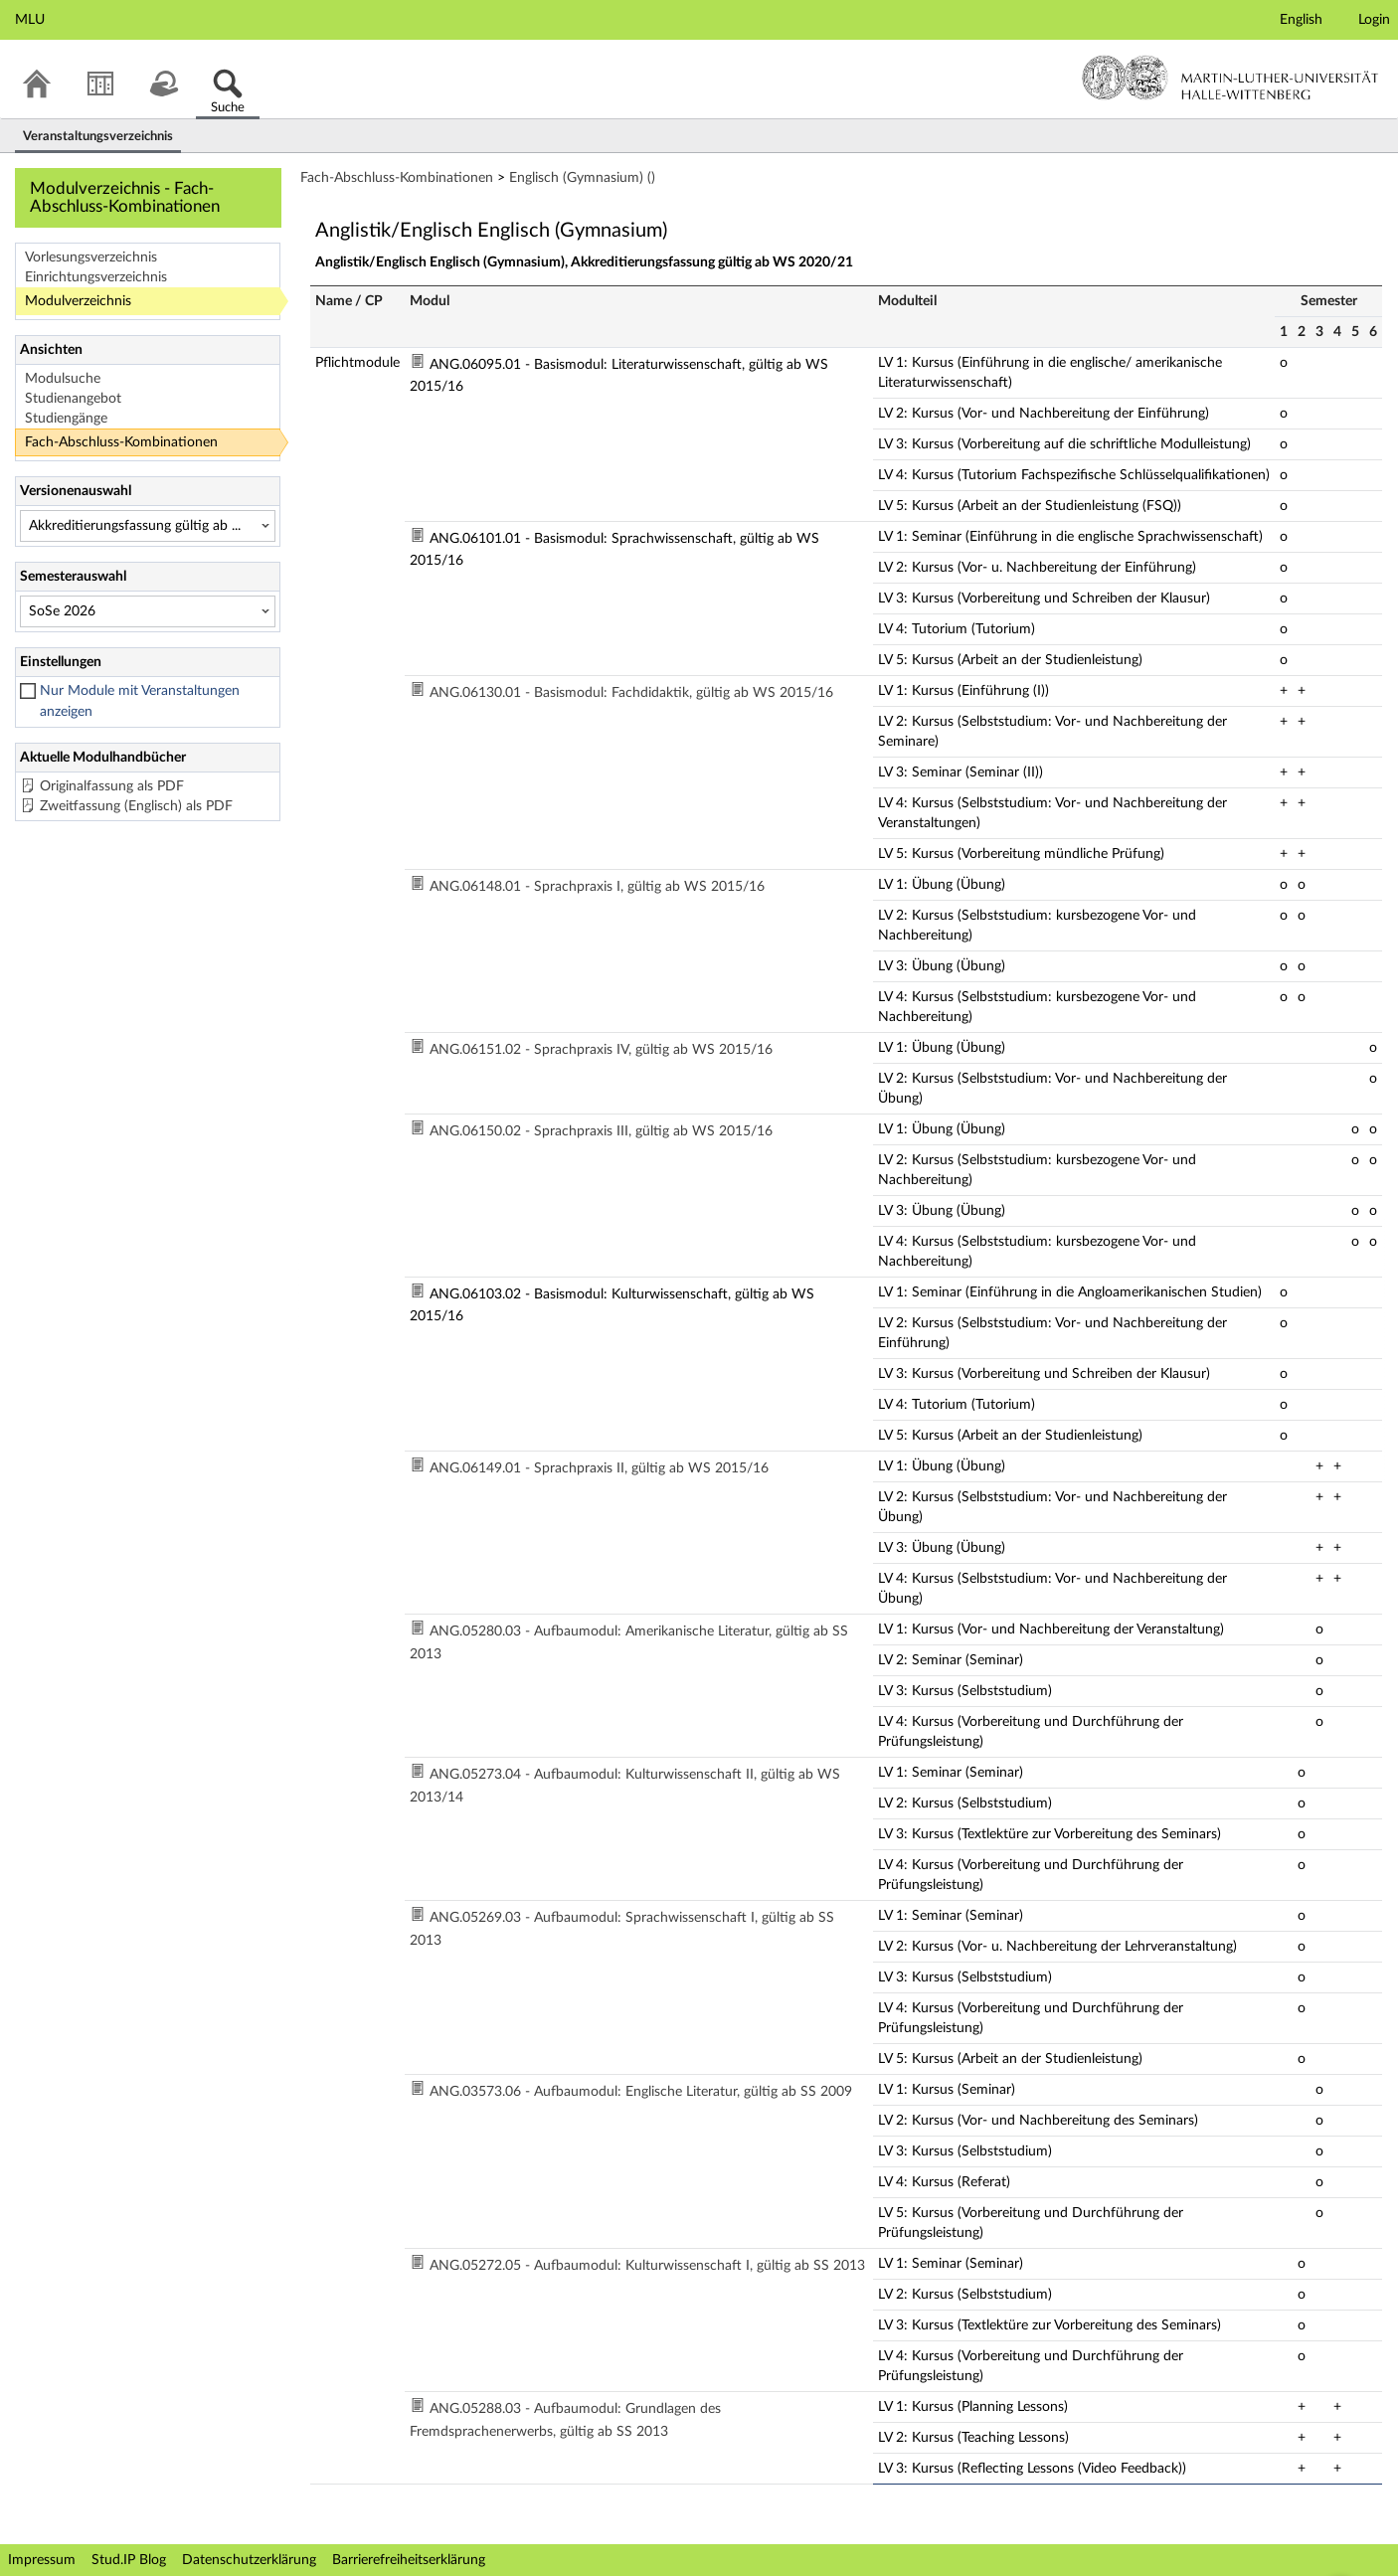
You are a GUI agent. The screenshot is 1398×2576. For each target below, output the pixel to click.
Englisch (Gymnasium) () (582, 178)
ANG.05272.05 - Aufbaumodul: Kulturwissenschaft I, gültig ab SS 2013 (647, 2266)
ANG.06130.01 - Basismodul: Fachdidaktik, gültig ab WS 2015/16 (631, 693)
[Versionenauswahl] (147, 526)
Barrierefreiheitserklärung (408, 2560)
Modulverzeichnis (78, 301)
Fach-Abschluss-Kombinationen (121, 442)
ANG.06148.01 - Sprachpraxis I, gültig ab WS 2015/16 (597, 887)
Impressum (42, 2560)
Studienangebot (73, 399)
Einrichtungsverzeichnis (96, 277)
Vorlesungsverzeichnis (91, 257)
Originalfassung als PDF (112, 786)
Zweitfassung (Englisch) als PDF (136, 806)
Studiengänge (66, 419)
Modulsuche (62, 379)
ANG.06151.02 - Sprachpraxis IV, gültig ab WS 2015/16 (601, 1050)
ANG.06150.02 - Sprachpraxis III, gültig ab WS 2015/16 (601, 1131)
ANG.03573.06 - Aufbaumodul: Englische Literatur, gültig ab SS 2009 (641, 2092)
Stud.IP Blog (128, 2560)
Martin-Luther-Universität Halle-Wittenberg (1230, 77)
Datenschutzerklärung (249, 2560)
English (1301, 20)
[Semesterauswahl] (147, 611)
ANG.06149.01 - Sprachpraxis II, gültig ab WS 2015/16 (599, 1468)
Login (1374, 20)
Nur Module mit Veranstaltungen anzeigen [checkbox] (140, 701)
